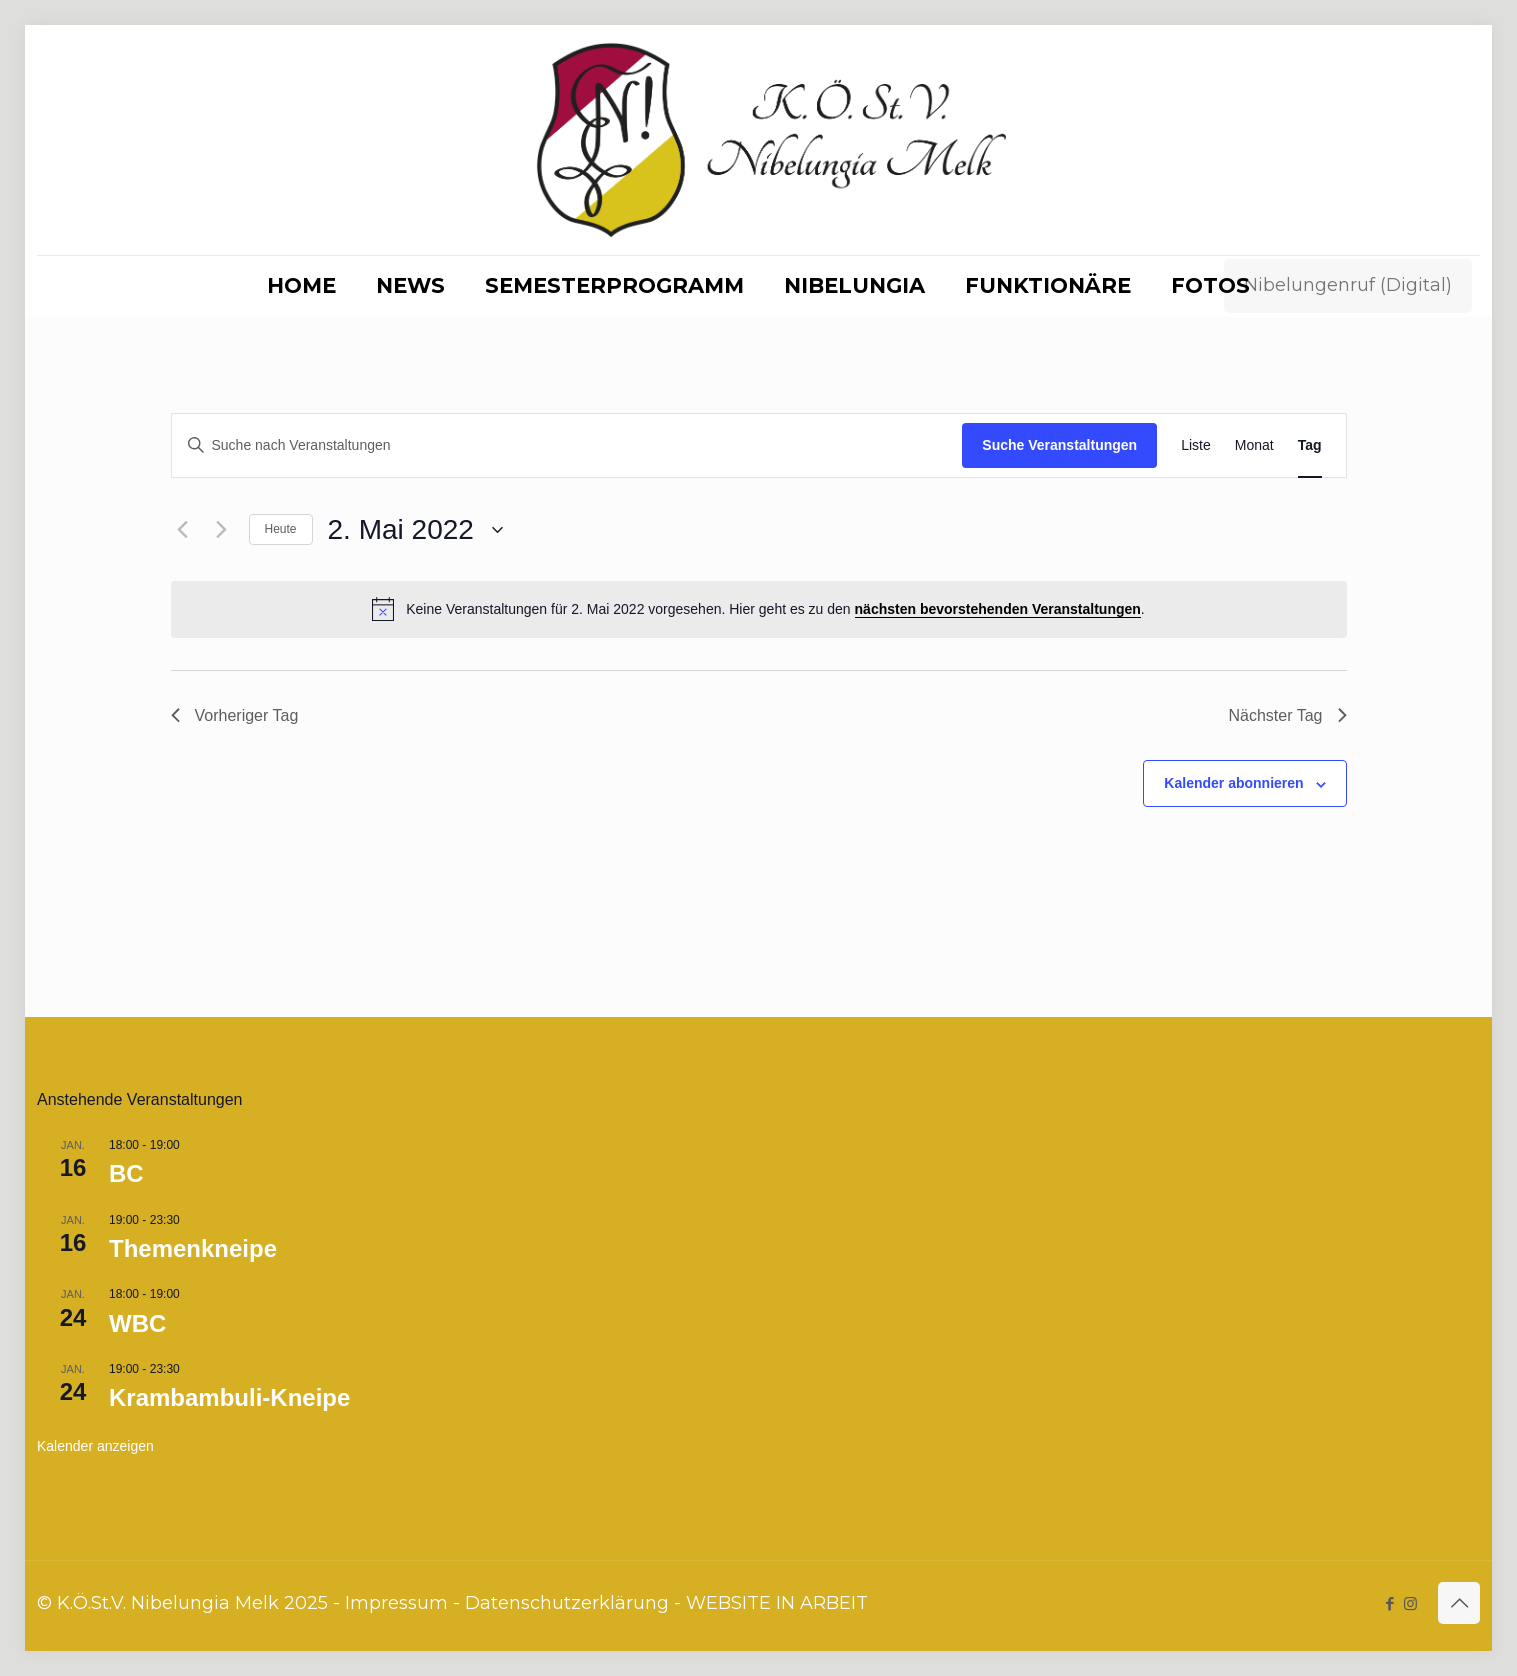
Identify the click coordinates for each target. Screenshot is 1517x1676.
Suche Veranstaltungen (1059, 445)
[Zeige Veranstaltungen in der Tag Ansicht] (1310, 445)
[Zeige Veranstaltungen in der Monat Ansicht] (1254, 445)
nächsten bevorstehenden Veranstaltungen (998, 609)
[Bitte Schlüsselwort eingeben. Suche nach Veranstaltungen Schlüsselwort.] (567, 445)
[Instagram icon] (1410, 1603)
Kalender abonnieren (1233, 783)
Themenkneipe (193, 1248)
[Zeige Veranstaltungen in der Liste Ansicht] (1196, 445)
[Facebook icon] (1389, 1603)
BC (126, 1173)
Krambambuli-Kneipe (229, 1397)
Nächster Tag (1288, 715)
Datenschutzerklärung (567, 1603)
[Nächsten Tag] (222, 530)
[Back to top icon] (1459, 1603)
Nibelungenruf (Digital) (1348, 285)
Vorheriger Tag (235, 715)
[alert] (759, 609)
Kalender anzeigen (95, 1446)
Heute (281, 529)
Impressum (396, 1603)
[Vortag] (183, 530)
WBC (137, 1323)
